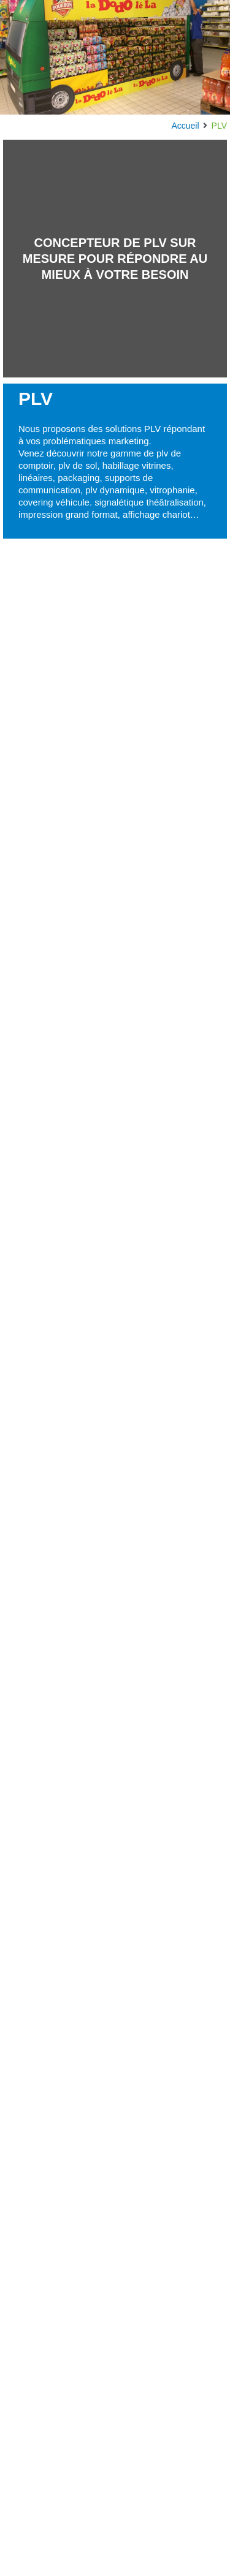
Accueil (185, 126)
